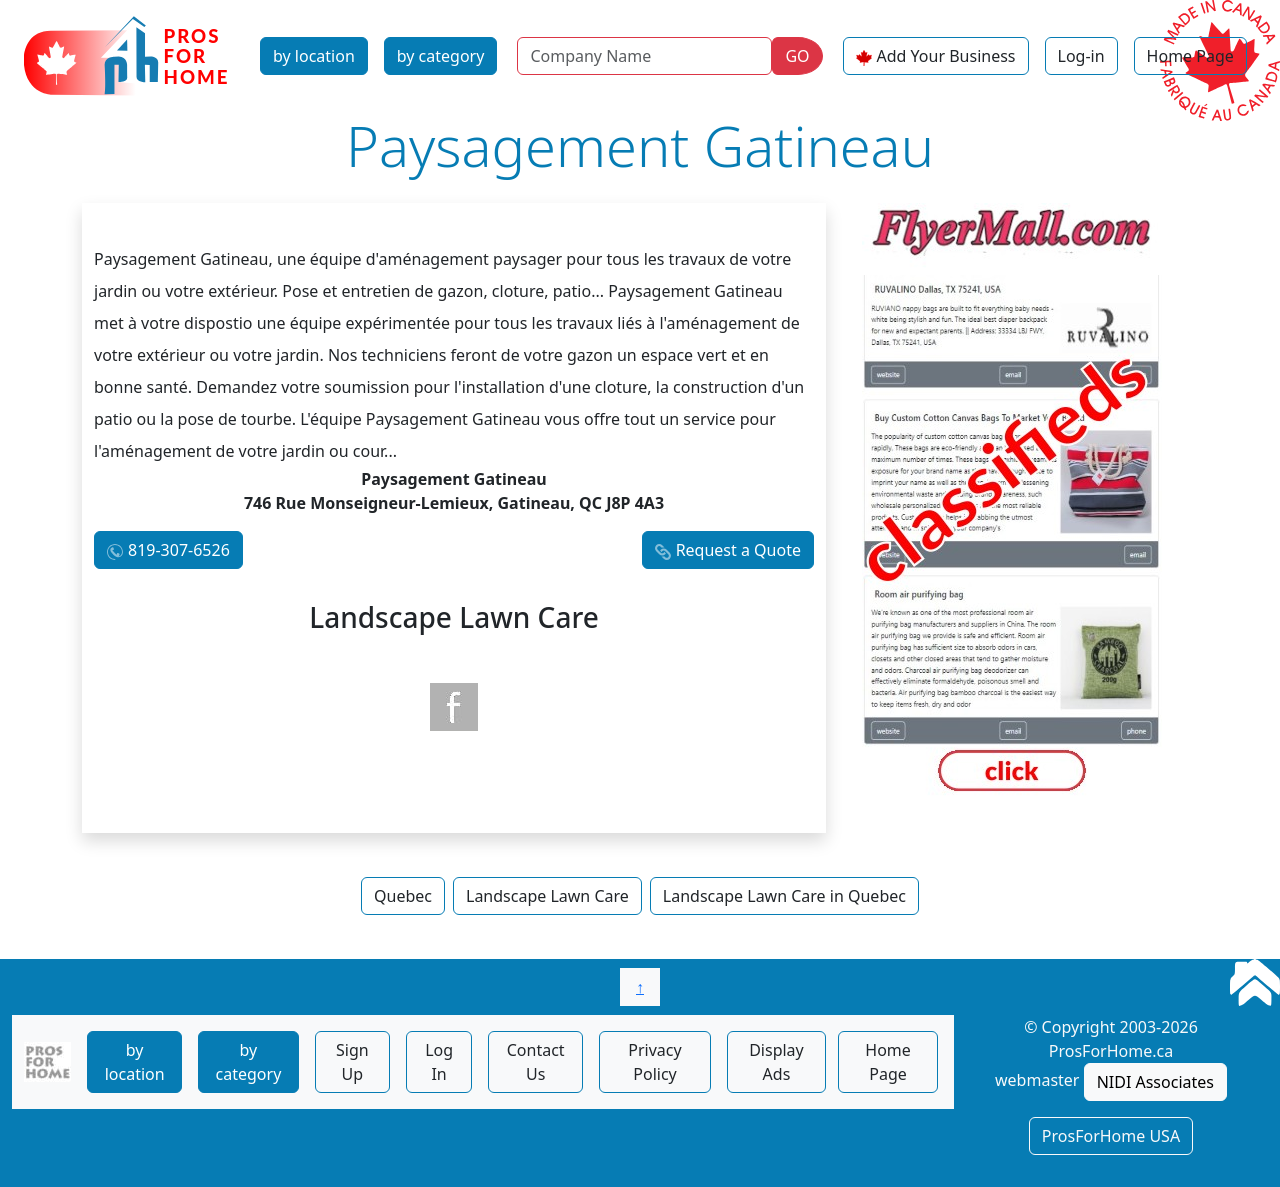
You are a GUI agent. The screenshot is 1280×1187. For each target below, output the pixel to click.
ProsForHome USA (1111, 1136)
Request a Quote (738, 550)
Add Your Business (946, 56)
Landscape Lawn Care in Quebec (784, 896)
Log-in (1081, 56)
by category (441, 56)
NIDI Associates (1155, 1082)
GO (797, 56)
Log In (439, 1062)
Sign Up (352, 1062)
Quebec (403, 896)
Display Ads (776, 1062)
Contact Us (536, 1062)
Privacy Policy (654, 1062)
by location (314, 56)
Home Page (1190, 56)
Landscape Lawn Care (547, 896)
